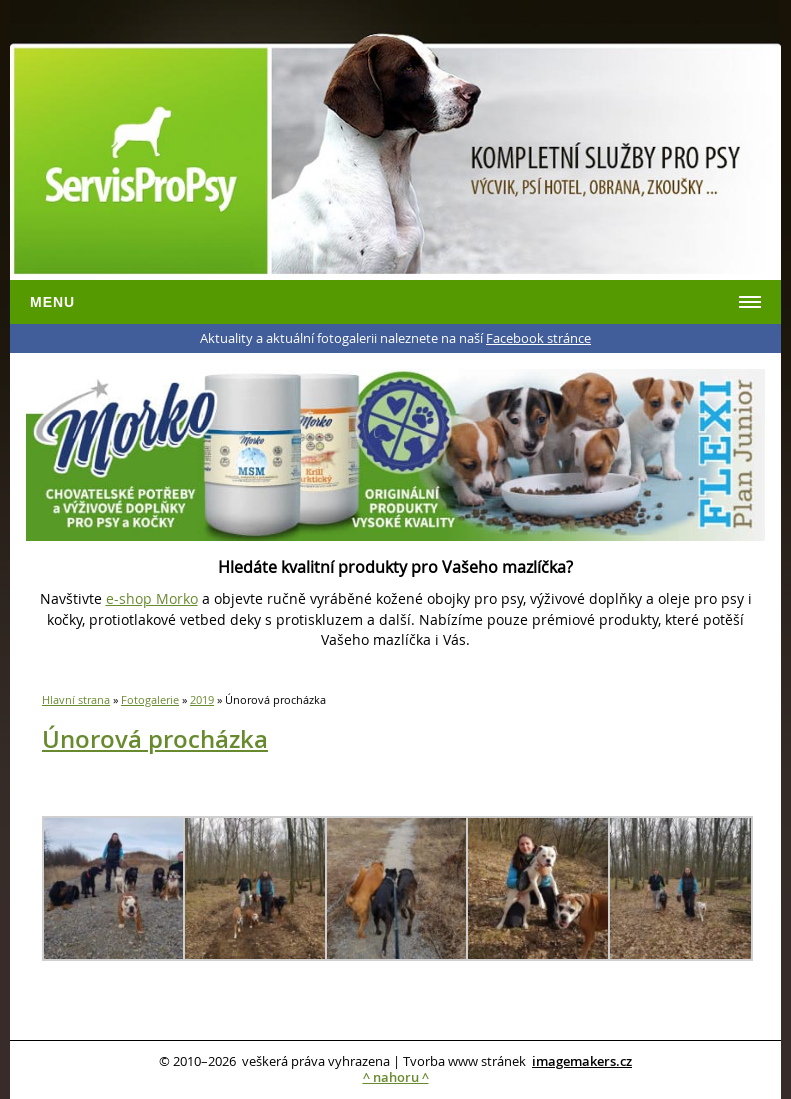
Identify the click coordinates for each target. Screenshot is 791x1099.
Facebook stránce (538, 338)
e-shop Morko (152, 598)
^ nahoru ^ (396, 1077)
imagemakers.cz (582, 1061)
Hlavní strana (76, 699)
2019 (202, 699)
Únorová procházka (155, 739)
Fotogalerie (150, 699)
